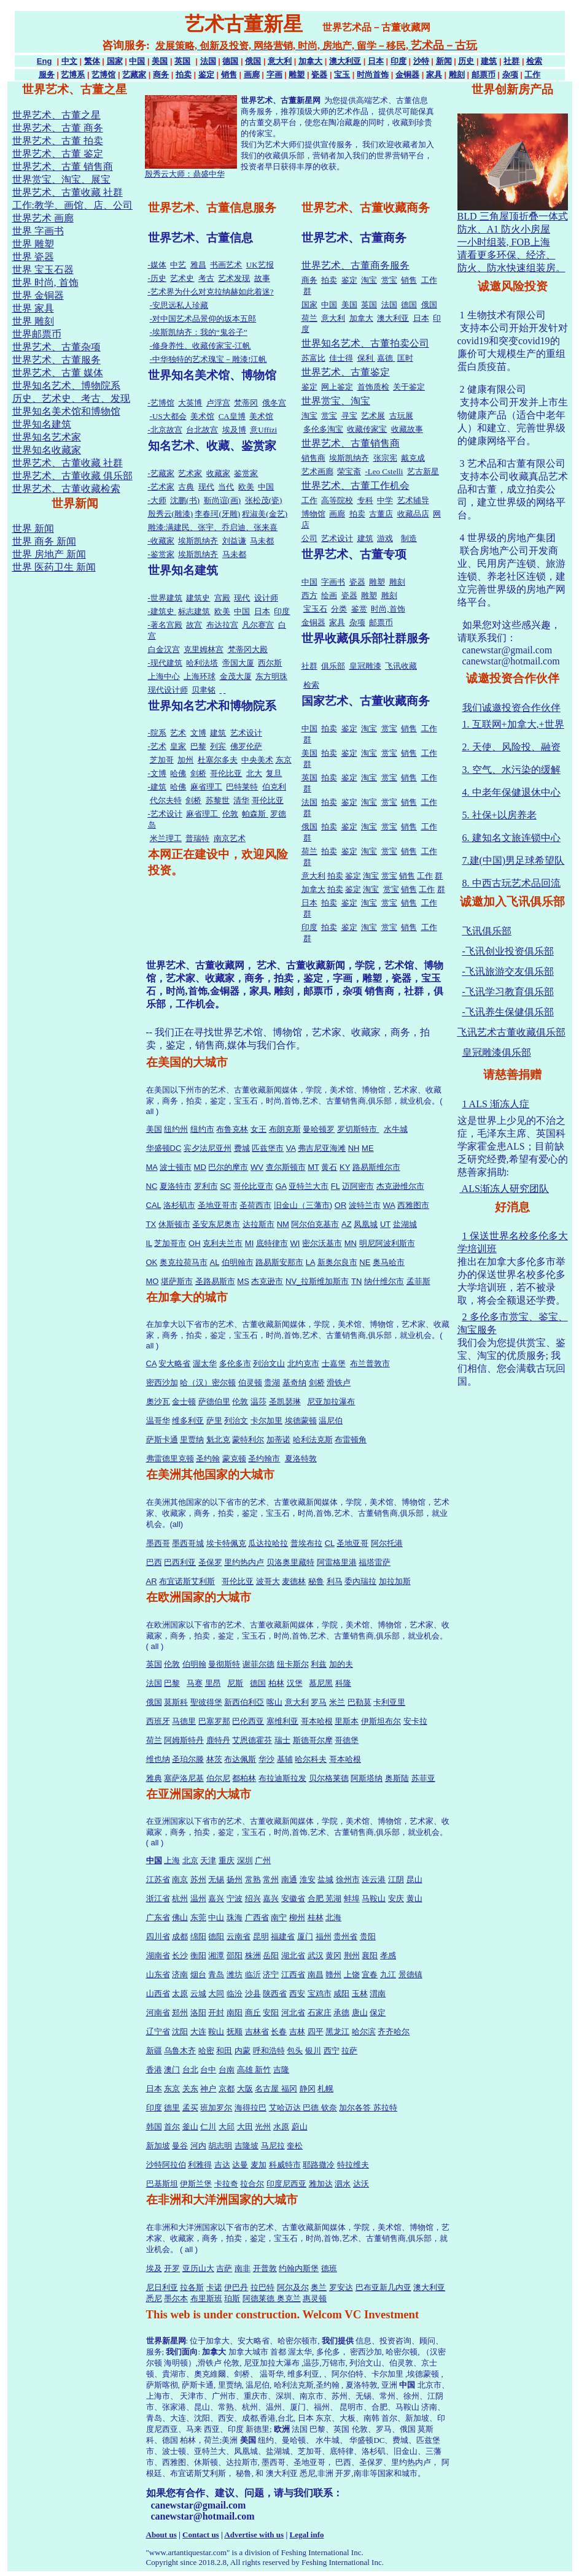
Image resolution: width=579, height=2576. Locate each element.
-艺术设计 (165, 813)
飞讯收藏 (401, 666)
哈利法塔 (202, 662)
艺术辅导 (413, 500)
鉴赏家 (246, 473)
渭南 (378, 1993)
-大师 (157, 500)
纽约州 (176, 1129)
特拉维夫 (353, 2164)
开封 (216, 2012)
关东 (190, 2088)
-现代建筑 (165, 662)
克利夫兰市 (223, 1243)
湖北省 (293, 1955)
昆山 (414, 1879)
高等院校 (337, 500)
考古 (206, 278)
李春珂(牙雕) (217, 513)
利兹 (319, 1664)
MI (249, 1243)
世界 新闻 (33, 528)
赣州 (333, 1974)
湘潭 (216, 1955)
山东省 (158, 1974)
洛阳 (198, 2012)
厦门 (305, 1936)
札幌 (325, 2088)
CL (330, 1543)
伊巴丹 (236, 2287)
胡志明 (220, 2145)
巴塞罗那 (214, 1721)
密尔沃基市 (322, 1243)
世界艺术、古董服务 (56, 360)
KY (345, 1167)
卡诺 (214, 2287)
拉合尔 (252, 2183)
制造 (409, 538)
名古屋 (268, 2088)
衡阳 (198, 1955)
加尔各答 (356, 2107)
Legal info (307, 2534)
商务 (161, 74)
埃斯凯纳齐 (198, 540)
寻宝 (349, 415)
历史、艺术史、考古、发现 (71, 398)
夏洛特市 (176, 1186)
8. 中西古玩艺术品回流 (511, 883)
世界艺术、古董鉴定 (345, 372)
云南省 (239, 1936)
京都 (227, 2088)
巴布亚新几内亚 (383, 2287)
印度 (398, 61)
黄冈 (333, 1955)
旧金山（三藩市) (303, 1205)
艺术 (178, 732)
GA (280, 1186)
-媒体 (157, 264)
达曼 (240, 2164)
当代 (226, 486)
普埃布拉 (306, 1543)
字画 (274, 74)
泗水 (343, 2183)
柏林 (276, 1683)
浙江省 (158, 1898)
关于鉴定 (409, 386)
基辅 (285, 1759)
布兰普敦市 (370, 1363)
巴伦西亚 (248, 1721)
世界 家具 (33, 308)
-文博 (157, 773)
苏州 (198, 1879)
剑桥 (198, 773)
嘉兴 (216, 1898)
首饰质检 (373, 386)
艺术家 (190, 473)
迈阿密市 (358, 1186)
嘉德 (386, 358)
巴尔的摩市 (228, 1167)
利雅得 (200, 2164)
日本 (376, 61)
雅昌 (198, 264)
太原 (180, 1993)
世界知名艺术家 (46, 437)
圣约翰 (208, 1458)
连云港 (374, 1879)
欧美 (246, 486)
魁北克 (218, 1439)
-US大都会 (168, 416)
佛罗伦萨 (246, 746)
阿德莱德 (260, 2298)
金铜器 (407, 74)
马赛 (195, 1683)
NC (152, 1186)
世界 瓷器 (33, 257)
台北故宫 (202, 429)
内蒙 (243, 2050)
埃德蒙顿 (301, 1420)
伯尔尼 (218, 1778)
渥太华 (205, 1363)
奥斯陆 (397, 1778)
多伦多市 (235, 1363)
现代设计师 (168, 689)
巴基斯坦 (162, 2183)
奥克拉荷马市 (184, 1262)
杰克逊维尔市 (400, 1186)
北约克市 (303, 1363)
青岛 (216, 1974)
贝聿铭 (204, 689)
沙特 (421, 61)
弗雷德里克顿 (170, 1458)
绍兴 (253, 1898)
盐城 (325, 1879)
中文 (69, 61)
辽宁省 (158, 2031)
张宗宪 (385, 458)
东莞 (198, 1917)
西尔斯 (270, 662)
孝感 (388, 1955)
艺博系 (73, 74)
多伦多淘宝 (323, 429)
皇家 (178, 746)
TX (151, 1224)
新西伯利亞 (244, 1702)
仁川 (208, 2126)
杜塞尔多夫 (218, 759)
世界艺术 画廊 (43, 218)
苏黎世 (218, 800)
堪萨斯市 (177, 1281)
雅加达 (321, 2183)
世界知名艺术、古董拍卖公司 (365, 343)
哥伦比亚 (226, 773)
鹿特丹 (218, 1740)
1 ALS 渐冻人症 (495, 1104)
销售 (229, 74)
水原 (281, 2126)
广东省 (158, 1917)
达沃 (361, 2183)
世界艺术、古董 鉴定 (57, 153)
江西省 (293, 1974)
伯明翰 (194, 1664)
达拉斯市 (258, 1224)
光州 (263, 2126)
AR (151, 1581)
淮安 (308, 1879)
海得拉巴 (250, 2107)
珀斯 (232, 2298)
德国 (230, 61)
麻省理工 (206, 786)
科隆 (343, 1683)
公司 (309, 538)
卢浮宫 (218, 402)
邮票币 (483, 74)
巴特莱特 (242, 786)
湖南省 (158, 1955)
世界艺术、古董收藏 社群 (67, 192)
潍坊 (235, 1974)
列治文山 (269, 1363)
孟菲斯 (418, 1281)
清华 (241, 800)
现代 (206, 486)
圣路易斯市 (215, 1281)
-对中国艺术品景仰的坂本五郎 (203, 318)
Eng (44, 61)
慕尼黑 (321, 1683)
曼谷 (180, 2145)
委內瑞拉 (360, 1581)
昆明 (261, 1936)
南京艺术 (230, 838)
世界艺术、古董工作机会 (355, 485)
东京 (284, 759)
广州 (263, 1860)
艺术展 (373, 415)
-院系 (157, 732)
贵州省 (345, 1936)
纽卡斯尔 (293, 1664)
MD (200, 1167)
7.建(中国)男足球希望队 (513, 860)
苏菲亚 (423, 1778)
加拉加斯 (395, 1581)
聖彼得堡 (206, 1702)
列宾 (218, 746)
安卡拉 (415, 1721)
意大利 (280, 61)
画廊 (252, 74)
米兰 (337, 1702)
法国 (208, 61)
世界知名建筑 (41, 424)
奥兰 (319, 2287)
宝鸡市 (320, 1993)
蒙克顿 (234, 1458)
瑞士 (282, 1740)
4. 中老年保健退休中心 (511, 792)
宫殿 (222, 597)
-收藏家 (161, 540)
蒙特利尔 (248, 1439)
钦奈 (329, 2107)
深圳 (245, 1860)
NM (283, 1224)
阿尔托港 (387, 1543)
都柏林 (244, 1778)
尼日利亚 (162, 2287)
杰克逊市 (267, 1281)
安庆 (396, 1898)
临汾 (235, 1993)
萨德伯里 (214, 1401)
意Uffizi (263, 429)
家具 (434, 74)
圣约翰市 (264, 1458)
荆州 (352, 1955)
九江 (388, 1974)
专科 (365, 500)
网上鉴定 (337, 386)
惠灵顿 (315, 2298)
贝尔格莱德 (329, 1778)
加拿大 (310, 61)
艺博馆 (103, 74)
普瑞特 (197, 838)
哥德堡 (347, 1740)
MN (350, 1243)
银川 (313, 2050)
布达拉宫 (222, 624)
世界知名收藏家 (46, 450)
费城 (242, 1148)
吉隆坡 (246, 2145)
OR (341, 1205)
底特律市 (272, 1243)
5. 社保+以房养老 (499, 815)
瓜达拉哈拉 (268, 1543)
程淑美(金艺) (264, 513)
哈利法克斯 (313, 1439)
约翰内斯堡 (299, 2268)
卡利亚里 (389, 1702)
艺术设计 (246, 732)
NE (364, 1262)
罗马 (319, 1702)
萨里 (214, 1420)
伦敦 (230, 813)
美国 (160, 61)
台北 (190, 2069)
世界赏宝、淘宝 (335, 401)
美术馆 (202, 416)
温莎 (258, 1401)
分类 (339, 608)
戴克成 (413, 458)
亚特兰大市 (308, 1186)
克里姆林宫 (203, 649)
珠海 (235, 1917)
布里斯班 (206, 2298)
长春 (279, 2031)
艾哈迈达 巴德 (295, 2107)
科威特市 (285, 2164)
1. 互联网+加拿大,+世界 (513, 724)
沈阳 (180, 2031)
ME (368, 1148)
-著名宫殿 (165, 624)
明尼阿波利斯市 (387, 1243)
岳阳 (271, 1955)
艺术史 (182, 278)
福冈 (289, 2088)
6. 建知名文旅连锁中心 (511, 837)
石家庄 (320, 2012)
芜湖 (333, 1898)
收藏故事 (407, 429)
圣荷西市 (255, 1205)
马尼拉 (273, 2145)
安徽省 (293, 1898)
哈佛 (178, 773)
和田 (224, 2050)
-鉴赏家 (161, 554)
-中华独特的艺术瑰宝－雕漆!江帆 (208, 359)
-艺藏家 (161, 473)
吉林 (297, 2031)
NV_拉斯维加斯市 (317, 1281)
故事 (262, 278)
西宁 (332, 2050)
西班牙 (158, 1721)
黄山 (414, 1898)
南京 (180, 1879)
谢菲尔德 (258, 1664)
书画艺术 (226, 264)
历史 (466, 61)
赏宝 (389, 280)
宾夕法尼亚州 (207, 1148)
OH (194, 1243)
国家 (115, 61)
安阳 (271, 2012)
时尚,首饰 (388, 608)
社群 (511, 61)
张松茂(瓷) (263, 500)
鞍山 (216, 2031)
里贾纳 (192, 1439)
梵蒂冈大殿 (248, 649)
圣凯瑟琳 (285, 1401)
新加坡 (158, 2145)
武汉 (316, 1955)
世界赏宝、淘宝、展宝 (61, 179)
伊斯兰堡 (196, 2183)
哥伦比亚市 (253, 1186)
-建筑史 (162, 611)
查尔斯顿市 (286, 1167)
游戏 (385, 538)
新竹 (263, 2069)
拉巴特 (262, 2287)
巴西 (154, 1562)
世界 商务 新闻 (44, 541)
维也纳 (158, 1759)
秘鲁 (316, 1581)
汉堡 (295, 1683)
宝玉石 (315, 608)
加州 (185, 759)
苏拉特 (385, 2107)
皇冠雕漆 (365, 666)
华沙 (266, 1759)
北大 (254, 773)
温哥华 (158, 1420)
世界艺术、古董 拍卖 (57, 141)
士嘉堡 (334, 1363)
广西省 (257, 1917)
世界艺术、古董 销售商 (62, 166)
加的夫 (341, 1664)
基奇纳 (294, 1382)
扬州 (235, 1879)
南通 (289, 1879)
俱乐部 (333, 666)
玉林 (360, 1993)
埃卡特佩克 (226, 1543)
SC (225, 1186)
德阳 (216, 1936)
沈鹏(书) (185, 500)
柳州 (297, 1917)
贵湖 (272, 1382)
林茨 (214, 1759)
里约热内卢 (244, 1562)
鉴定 (206, 74)
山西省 (158, 1993)
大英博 (190, 402)
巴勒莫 (359, 1702)
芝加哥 (162, 759)
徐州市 (348, 1879)
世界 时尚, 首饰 (45, 282)
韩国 (154, 2126)
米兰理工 (166, 838)
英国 (182, 61)
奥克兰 (289, 2298)
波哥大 (268, 1581)
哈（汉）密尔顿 (208, 1382)
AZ (346, 1224)
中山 (216, 1917)
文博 (198, 732)
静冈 (308, 2088)
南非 (243, 2268)
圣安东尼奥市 (216, 1224)
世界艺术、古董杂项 (56, 347)
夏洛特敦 (301, 1458)
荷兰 (309, 318)
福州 (324, 1936)
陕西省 (275, 1993)
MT (313, 1167)
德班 (329, 2268)
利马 (335, 1581)
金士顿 (184, 1401)
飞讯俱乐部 (486, 931)
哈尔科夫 (311, 1759)
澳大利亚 (345, 61)
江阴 (396, 1879)
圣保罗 (210, 1562)
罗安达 (341, 2287)
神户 (208, 2088)
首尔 (172, 2126)
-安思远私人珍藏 (179, 305)
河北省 (293, 2012)
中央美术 (257, 759)
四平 (316, 2031)
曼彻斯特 (224, 1664)
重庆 (227, 1860)
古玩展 (401, 415)
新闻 (444, 61)
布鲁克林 (232, 1129)
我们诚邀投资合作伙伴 (511, 707)
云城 (198, 1993)
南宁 (279, 1917)
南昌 (316, 1974)
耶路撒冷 (319, 2164)
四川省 (158, 1936)
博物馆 (313, 513)
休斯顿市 (174, 1224)
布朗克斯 (285, 1129)
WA (389, 1205)
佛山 (180, 1917)
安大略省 (174, 1363)
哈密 (206, 2050)
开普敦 (265, 2268)
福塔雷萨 (375, 1562)
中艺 (178, 264)
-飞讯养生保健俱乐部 (508, 1012)
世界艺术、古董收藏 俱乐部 (72, 476)
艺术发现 (234, 278)
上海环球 (200, 676)
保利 (366, 358)
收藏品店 (413, 513)
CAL (153, 1205)
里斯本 (347, 1721)
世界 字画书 (38, 231)
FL (335, 1186)
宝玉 (342, 74)
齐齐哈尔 (394, 2031)
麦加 (258, 2164)
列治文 (236, 1420)
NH (354, 1148)
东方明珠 (271, 676)
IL (149, 1243)
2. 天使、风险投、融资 (511, 747)
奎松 (295, 2145)
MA (152, 1167)
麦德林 (294, 1581)
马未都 (262, 540)
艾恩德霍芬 (252, 1740)
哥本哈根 (317, 1721)
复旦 (274, 773)
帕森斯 (255, 813)
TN (356, 1281)
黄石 (329, 1167)
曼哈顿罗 (319, 1129)
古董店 (381, 513)
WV (257, 1167)
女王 (258, 1129)
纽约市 (202, 1129)
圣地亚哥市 (218, 1205)
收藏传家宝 (367, 429)
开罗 (172, 2268)
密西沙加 (162, 1382)
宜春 (370, 1974)
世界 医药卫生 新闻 (54, 567)
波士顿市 (176, 1167)
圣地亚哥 (352, 1543)
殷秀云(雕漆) (170, 513)
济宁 (271, 1974)
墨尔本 (176, 2298)
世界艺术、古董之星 (56, 115)
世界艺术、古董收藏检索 (66, 488)
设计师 (266, 597)
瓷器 (319, 74)
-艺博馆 (161, 402)
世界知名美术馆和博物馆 (66, 411)
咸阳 (341, 1993)
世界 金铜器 (38, 295)
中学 (385, 500)
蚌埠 (352, 1898)
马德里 (184, 1721)
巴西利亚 (180, 1562)
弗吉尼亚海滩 (322, 1148)
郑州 (180, 2012)
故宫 (194, 624)
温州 (198, 1898)
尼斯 (235, 1683)
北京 (190, 1860)
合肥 (317, 1898)
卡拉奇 (226, 2183)
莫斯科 (176, 1702)
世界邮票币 (36, 334)
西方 (309, 595)
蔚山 (300, 2126)
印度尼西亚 (286, 2183)
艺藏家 (134, 74)
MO (152, 1281)
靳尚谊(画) (222, 500)
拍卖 (184, 74)
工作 (532, 74)
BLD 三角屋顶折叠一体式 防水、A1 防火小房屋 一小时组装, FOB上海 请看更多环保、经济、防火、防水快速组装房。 (512, 242)
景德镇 (410, 1974)
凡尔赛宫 (258, 624)
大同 (216, 1993)
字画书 (333, 581)
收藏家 (218, 473)
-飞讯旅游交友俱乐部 (508, 971)
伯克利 (274, 786)
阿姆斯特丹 (184, 1740)
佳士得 (341, 358)
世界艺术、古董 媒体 (57, 372)
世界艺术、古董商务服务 (355, 265)
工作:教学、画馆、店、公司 (72, 205)
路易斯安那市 (279, 1262)
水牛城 (396, 1129)
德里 (172, 2107)
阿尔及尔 (293, 2287)
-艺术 (157, 746)
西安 (297, 1993)
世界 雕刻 (33, 321)
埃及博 (234, 429)
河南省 (158, 2012)
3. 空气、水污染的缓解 (511, 769)
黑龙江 (337, 2031)
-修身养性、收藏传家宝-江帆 (200, 345)
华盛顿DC (164, 1148)
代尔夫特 (166, 800)
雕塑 (297, 74)
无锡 (216, 1879)
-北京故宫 (165, 429)
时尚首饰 (373, 74)
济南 (180, 1974)
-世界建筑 (165, 597)
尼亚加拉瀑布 (331, 1401)
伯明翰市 (238, 1262)
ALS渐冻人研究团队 (504, 1188)
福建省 (283, 1936)
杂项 (510, 74)
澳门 (172, 2069)
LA (310, 1262)
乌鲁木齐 (180, 2050)
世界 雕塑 (33, 244)
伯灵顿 (250, 1382)
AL (214, 1262)
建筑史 (198, 597)
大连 (198, 2031)
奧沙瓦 (158, 1401)
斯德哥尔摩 (313, 1740)
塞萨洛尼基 (184, 1778)
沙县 (253, 1993)
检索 (534, 61)
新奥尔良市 (337, 1262)
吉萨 (224, 2268)
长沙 (180, 1955)
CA (151, 1363)
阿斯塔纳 (367, 1778)
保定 (378, 2012)
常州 (271, 1879)
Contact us (200, 2534)
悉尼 (154, 2298)
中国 (137, 61)
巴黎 (198, 746)
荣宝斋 (349, 471)
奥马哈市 (389, 1262)
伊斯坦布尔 (381, 1721)
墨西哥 (158, 1543)
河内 (198, 2145)
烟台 (198, 1974)
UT (385, 1224)
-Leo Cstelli (384, 471)
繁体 (92, 61)
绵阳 (198, 1936)
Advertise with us (254, 2534)
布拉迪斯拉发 (282, 1778)
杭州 (180, 1898)
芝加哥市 (170, 1243)
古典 (186, 486)
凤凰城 (366, 1224)
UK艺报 (260, 264)
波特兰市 (365, 1205)
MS (243, 1281)
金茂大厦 (236, 676)
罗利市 (206, 1186)
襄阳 (370, 1955)
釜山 (190, 2126)
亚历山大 (198, 2268)
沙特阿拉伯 (166, 2164)
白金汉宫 (164, 649)
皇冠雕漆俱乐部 (496, 1052)
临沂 (253, 1974)
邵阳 (235, 1955)
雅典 (154, 1778)
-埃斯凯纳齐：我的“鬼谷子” (198, 332)
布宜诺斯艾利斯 (187, 1581)
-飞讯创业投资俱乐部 (508, 951)
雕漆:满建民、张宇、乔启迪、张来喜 (213, 527)
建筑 (489, 61)
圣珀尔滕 (188, 1759)
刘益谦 (234, 540)
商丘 (253, 2012)
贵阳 (368, 1936)
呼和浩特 (269, 2050)
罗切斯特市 (358, 1129)
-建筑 (157, 786)
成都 (180, 1936)
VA (291, 1148)
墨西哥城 (188, 1543)
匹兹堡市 (268, 1148)
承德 (341, 2012)
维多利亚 (188, 1420)
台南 (227, 2069)
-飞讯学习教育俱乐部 (508, 991)
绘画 (329, 595)
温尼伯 (331, 1420)
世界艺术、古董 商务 (57, 128)
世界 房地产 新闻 (49, 554)
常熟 (253, 1879)
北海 (333, 1917)
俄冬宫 (274, 402)
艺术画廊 (317, 471)
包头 (295, 2050)
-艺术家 (161, 486)
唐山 (360, 2012)
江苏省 (158, 1879)
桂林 (316, 1917)
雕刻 (457, 74)
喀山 (274, 1702)
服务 (47, 74)
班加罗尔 (216, 2107)
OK (152, 1262)
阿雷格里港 (337, 1562)
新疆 (154, 2050)
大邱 (227, 2126)
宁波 (235, 1898)
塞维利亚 (282, 1721)
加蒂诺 (278, 1439)
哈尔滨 (364, 2031)
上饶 (352, 1974)
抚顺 (235, 2031)
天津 (208, 1860)
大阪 (245, 2088)
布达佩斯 (240, 1759)
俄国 (253, 61)
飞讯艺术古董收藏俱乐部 (511, 1032)
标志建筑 (194, 611)
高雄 (246, 2069)
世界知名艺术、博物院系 (66, 385)
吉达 (222, 2164)
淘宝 (369, 280)
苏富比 (313, 358)
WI (295, 1243)
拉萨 (349, 2050)
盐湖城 (405, 1224)
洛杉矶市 (179, 1205)
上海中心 (164, 676)
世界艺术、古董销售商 (350, 443)
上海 (172, 1860)
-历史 (157, 278)
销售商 (313, 458)
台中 (208, 2069)
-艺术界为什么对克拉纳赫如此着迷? (211, 291)
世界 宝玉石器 (43, 269)
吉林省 (257, 2031)
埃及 (154, 2268)
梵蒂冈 (246, 402)
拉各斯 (192, 2287)
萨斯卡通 (162, 1439)
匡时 (405, 358)
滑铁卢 (339, 1382)
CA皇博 (232, 416)
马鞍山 (374, 1898)
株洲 (253, 1955)
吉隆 (281, 2069)
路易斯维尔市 (376, 1167)
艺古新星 (423, 471)
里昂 (213, 1683)
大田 (245, 2126)
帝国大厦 (238, 662)
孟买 (190, 2107)
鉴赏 (359, 608)
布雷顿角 (351, 1439)
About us (161, 2534)
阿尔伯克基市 (315, 1224)
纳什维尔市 (384, 1281)
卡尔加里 (266, 1420)
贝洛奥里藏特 (290, 1562)
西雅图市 (413, 1205)
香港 (154, 2069)
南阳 (235, 2012)
